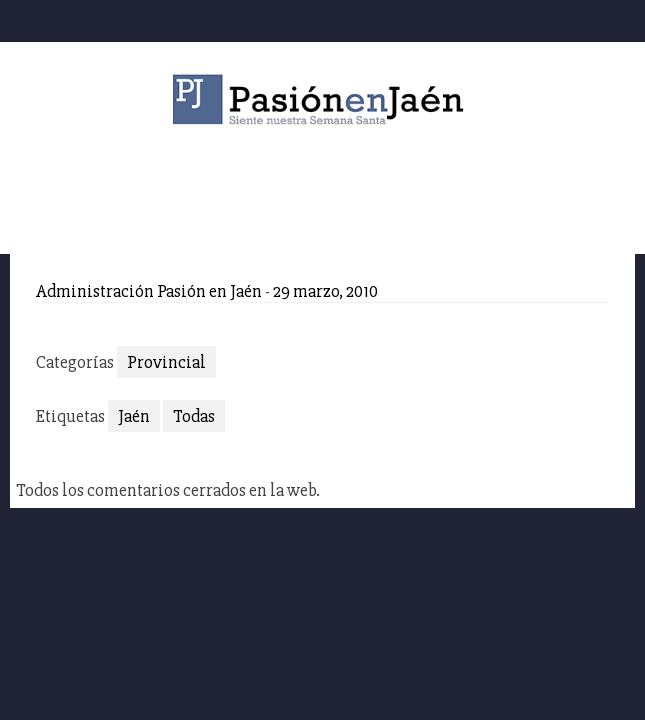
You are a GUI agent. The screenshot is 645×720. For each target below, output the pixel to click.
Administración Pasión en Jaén (149, 291)
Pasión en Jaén (323, 99)
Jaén (134, 416)
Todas (194, 416)
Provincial (166, 362)
